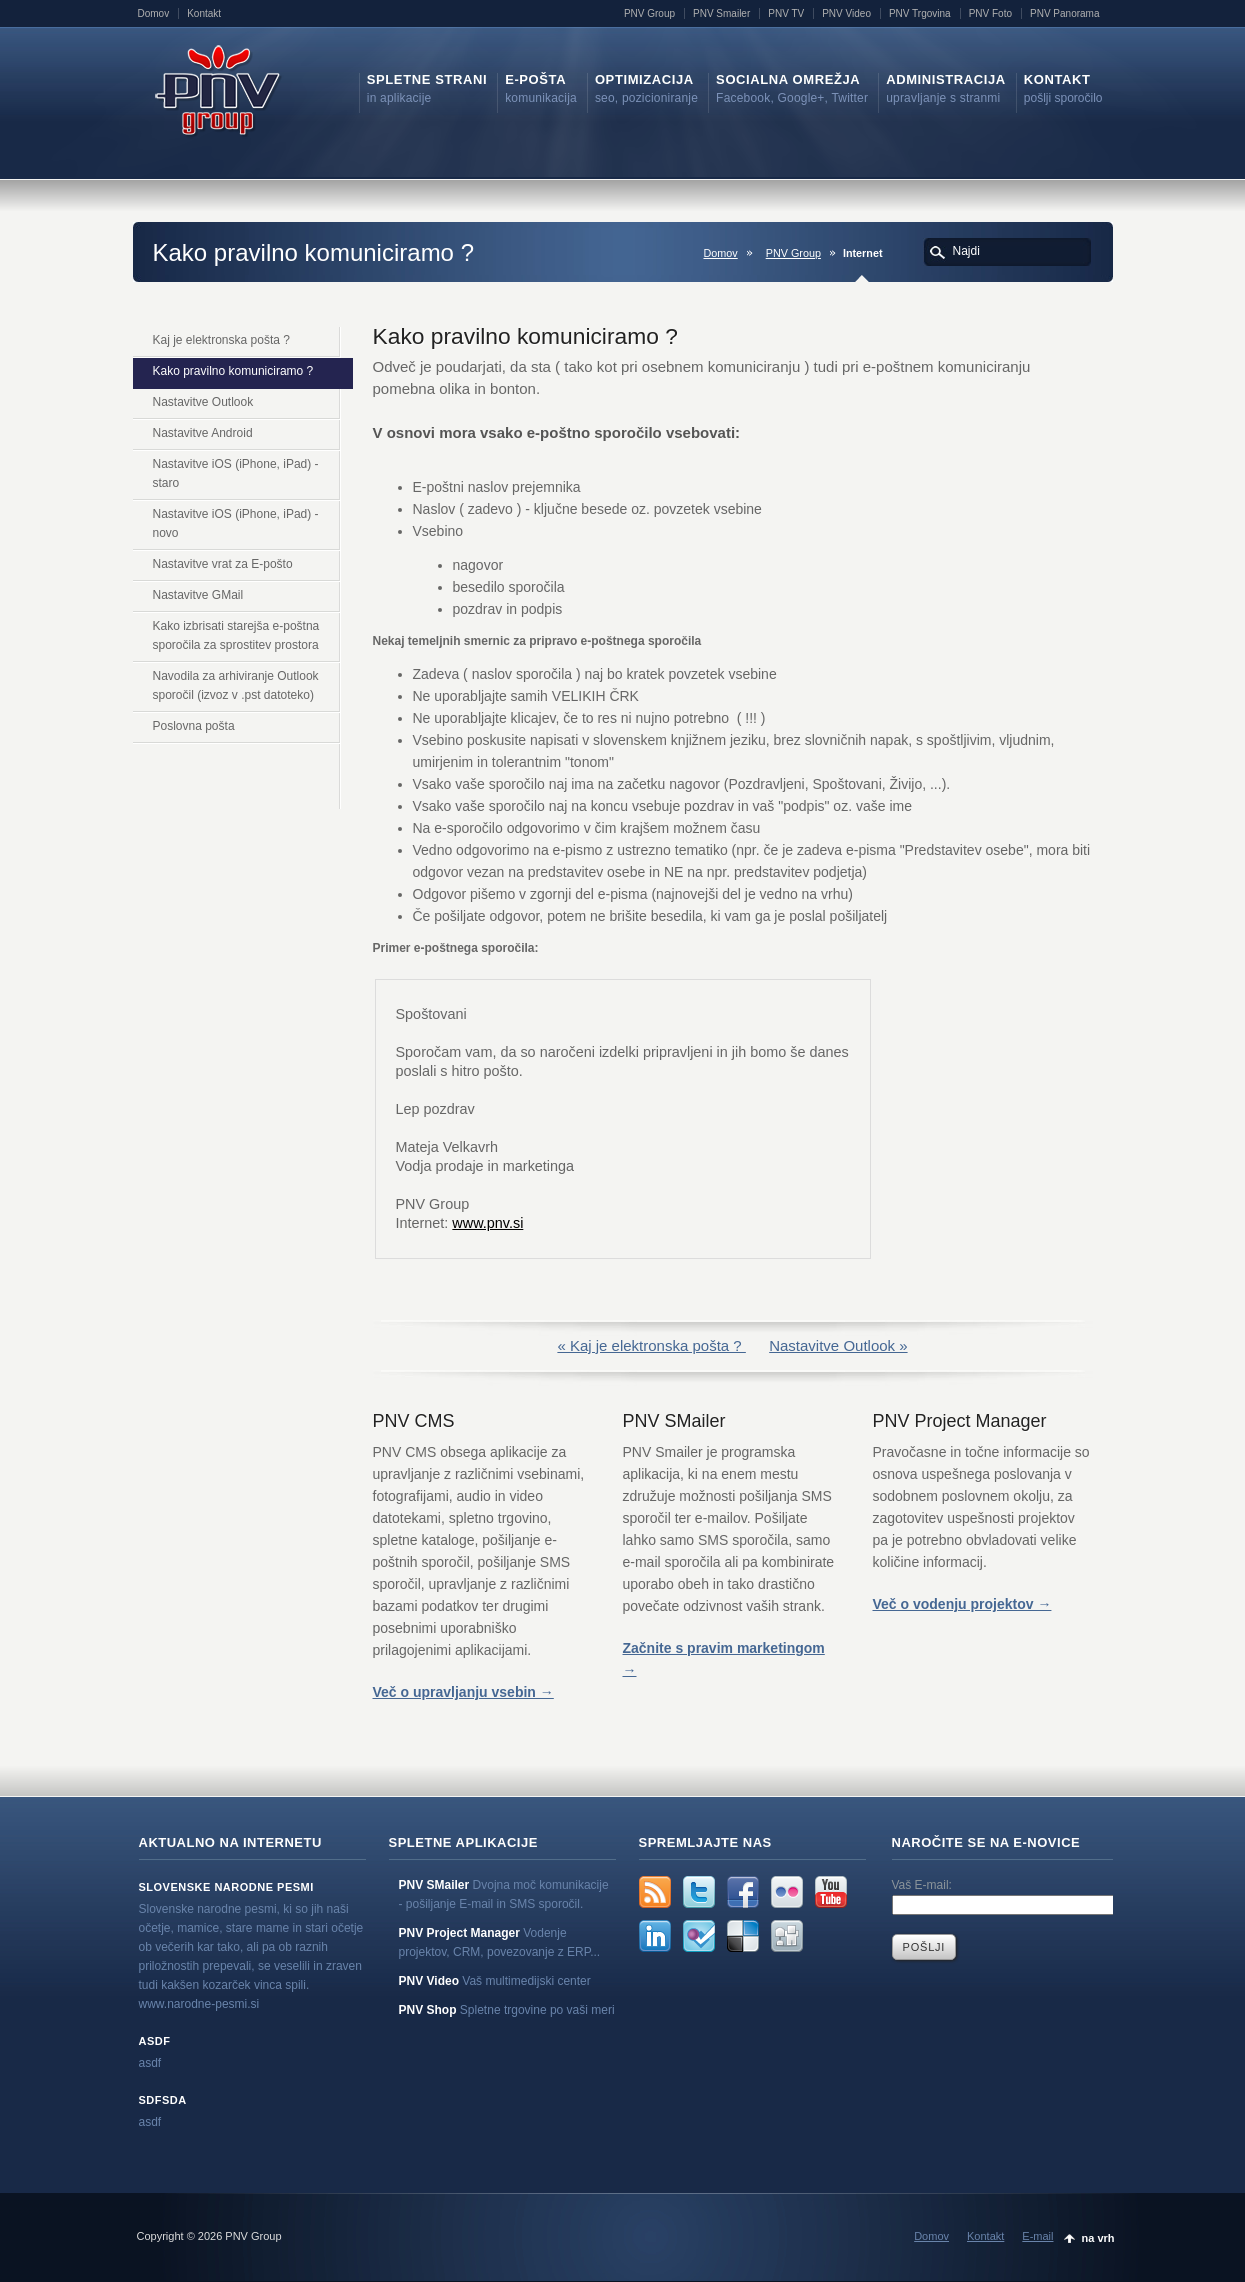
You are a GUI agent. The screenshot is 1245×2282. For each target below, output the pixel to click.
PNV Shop (428, 2010)
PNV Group (649, 13)
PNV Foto (990, 13)
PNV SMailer (434, 1885)
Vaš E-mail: (922, 1885)
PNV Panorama (1064, 13)
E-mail (1037, 2236)
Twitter (699, 1892)
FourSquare (699, 1936)
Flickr (787, 1892)
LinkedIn (655, 1936)
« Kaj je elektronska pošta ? (651, 1345)
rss (655, 1892)
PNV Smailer (721, 13)
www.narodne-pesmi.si (199, 2004)
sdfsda (163, 2100)
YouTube (831, 1892)
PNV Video (846, 13)
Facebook (743, 1892)
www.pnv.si (487, 1223)
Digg (787, 1936)
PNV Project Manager (459, 1933)
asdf (155, 2041)
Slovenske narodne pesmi (226, 1887)
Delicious (743, 1936)
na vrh (1097, 2238)
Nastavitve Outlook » (838, 1345)
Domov (154, 13)
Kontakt (204, 13)
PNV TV (786, 13)
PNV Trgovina (920, 13)
